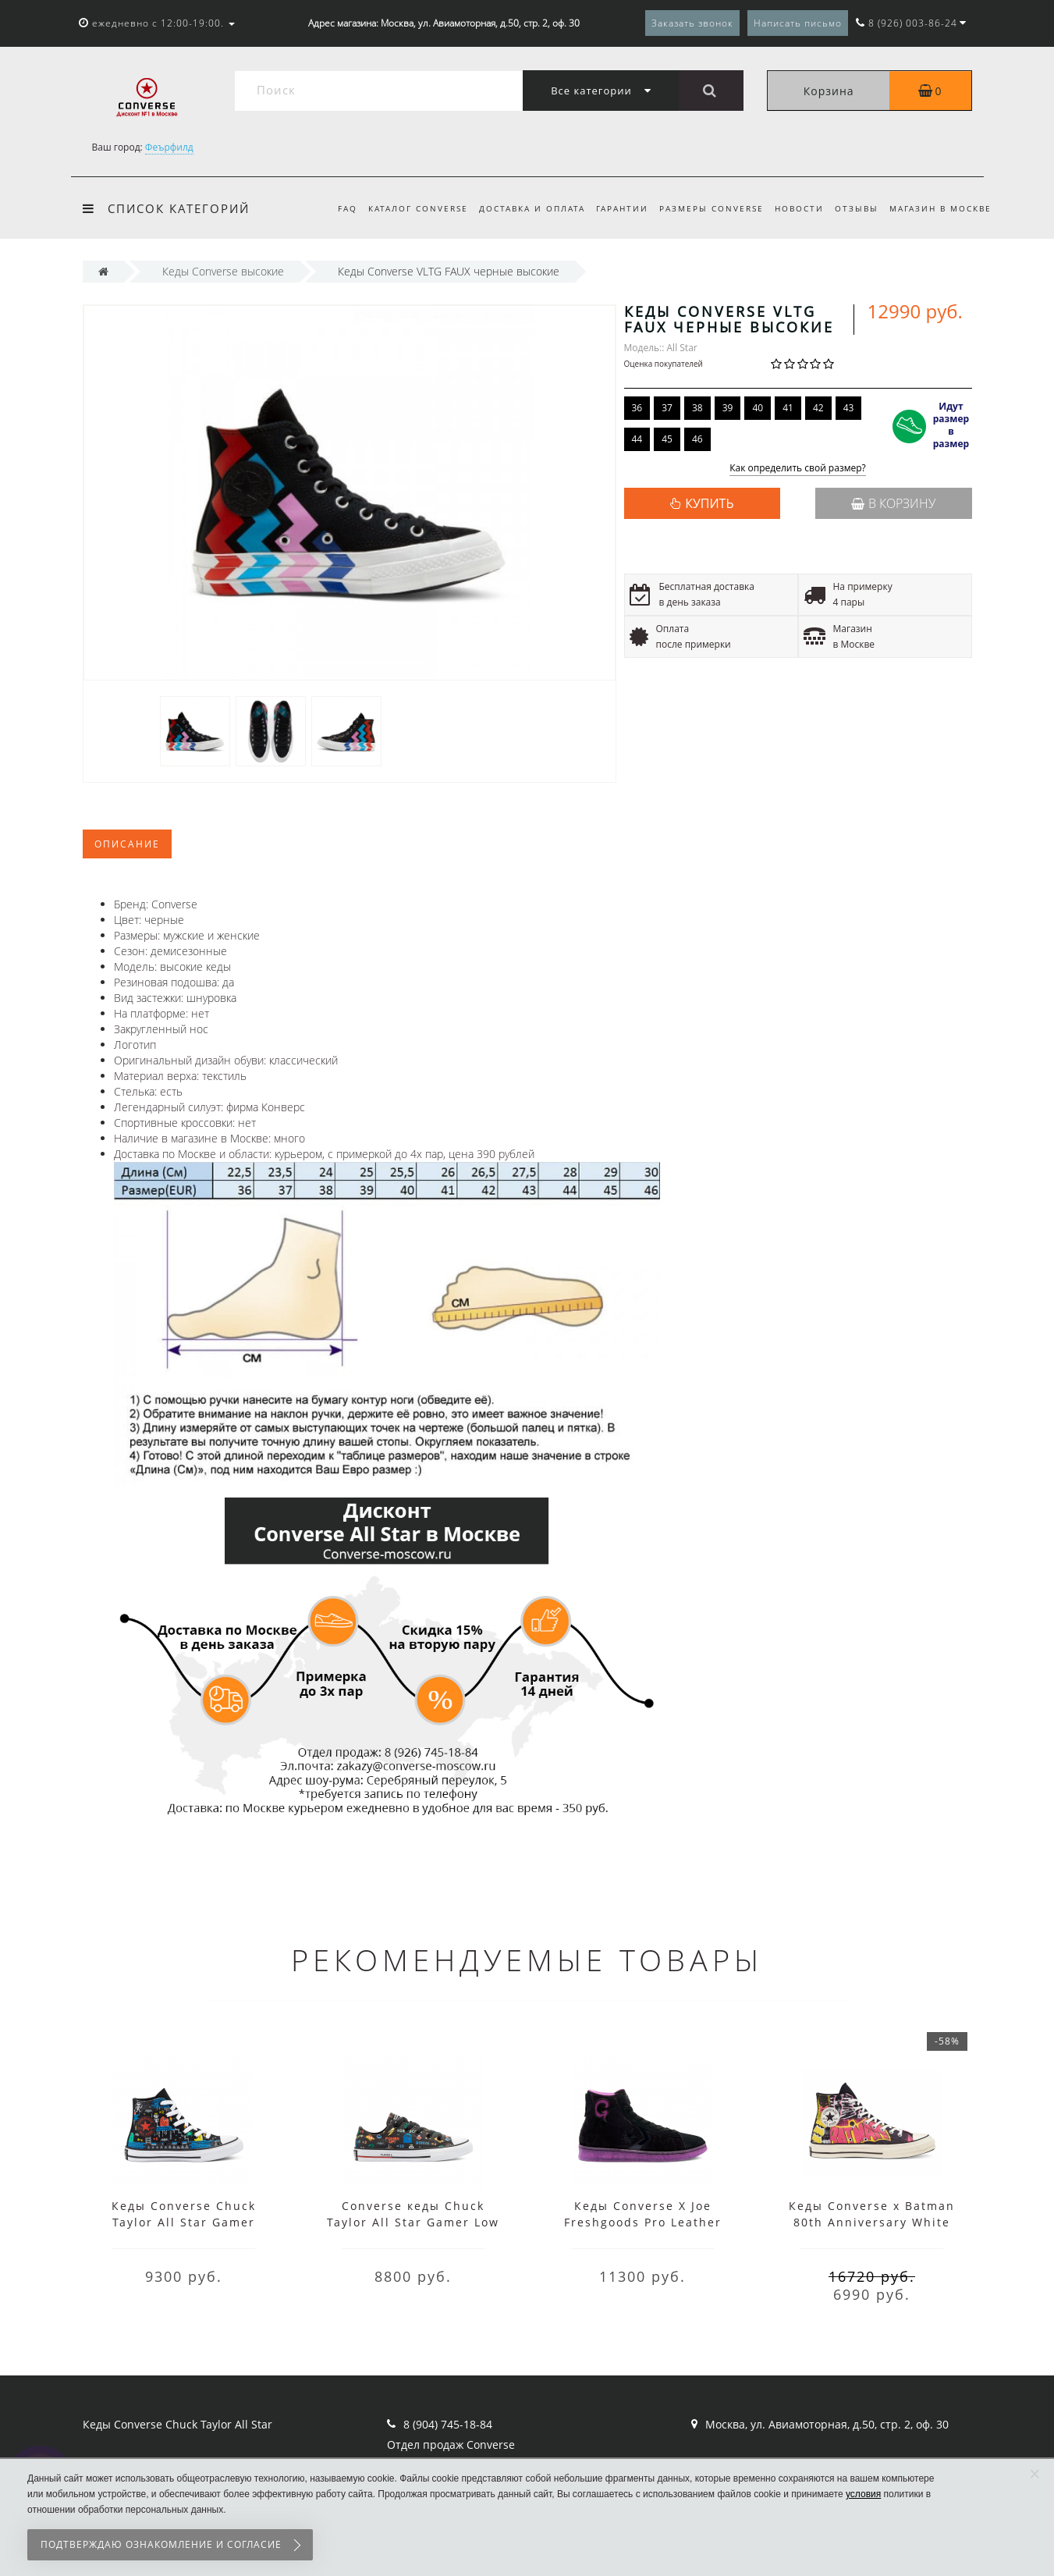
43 (848, 407)
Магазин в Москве (940, 208)
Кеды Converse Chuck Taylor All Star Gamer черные (184, 2222)
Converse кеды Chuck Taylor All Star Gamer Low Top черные (413, 2222)
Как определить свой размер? (797, 468)
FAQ (330, 208)
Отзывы (854, 208)
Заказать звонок (692, 23)
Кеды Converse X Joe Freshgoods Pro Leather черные (643, 2222)
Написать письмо (798, 23)
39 (727, 407)
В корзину (893, 503)
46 (697, 439)
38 (697, 407)
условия (863, 2494)
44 (637, 439)
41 (788, 407)
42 (818, 407)
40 (757, 407)
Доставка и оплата (520, 208)
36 (637, 407)
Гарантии (613, 208)
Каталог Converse (403, 208)
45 (667, 439)
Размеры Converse (704, 208)
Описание (127, 844)
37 (667, 407)
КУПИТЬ (709, 503)
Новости (794, 208)
